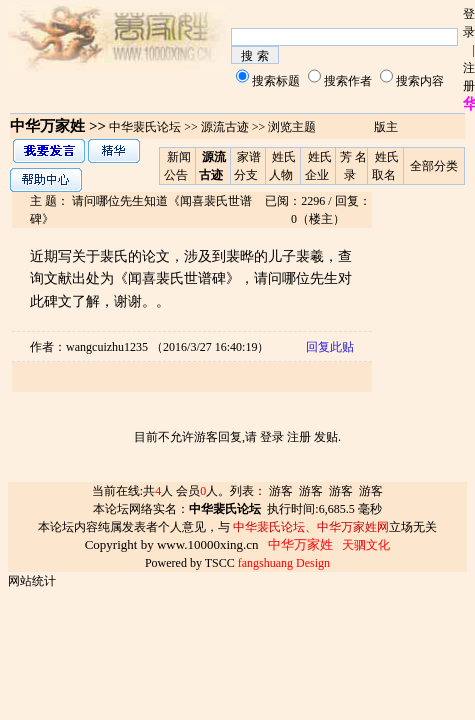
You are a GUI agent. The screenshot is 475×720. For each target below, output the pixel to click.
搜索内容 (420, 81)
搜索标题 (276, 81)
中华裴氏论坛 (145, 127)
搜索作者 (348, 81)
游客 (281, 491)
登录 (272, 437)
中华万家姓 (47, 126)
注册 (299, 437)
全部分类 (434, 166)
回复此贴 (330, 347)
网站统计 (32, 581)
